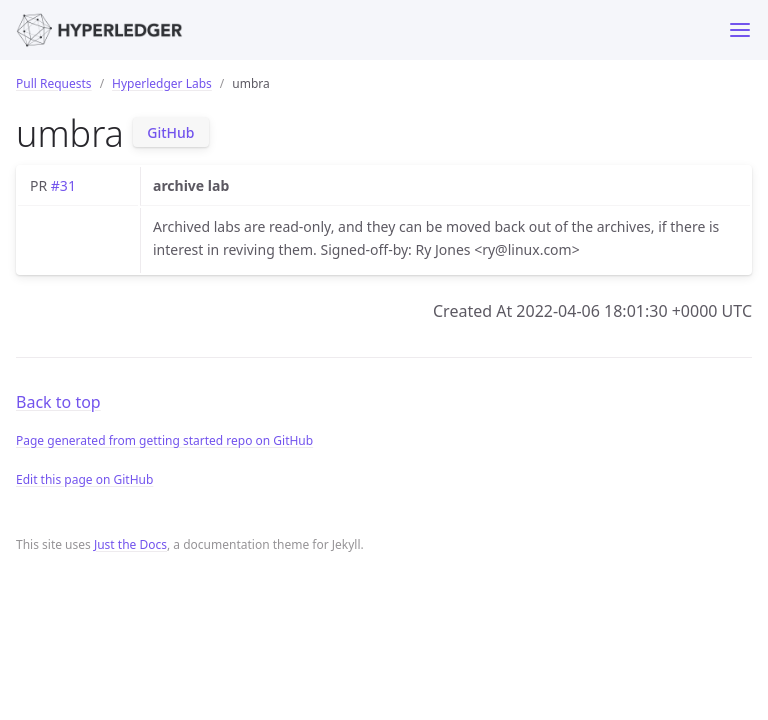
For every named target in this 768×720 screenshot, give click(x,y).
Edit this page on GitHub (84, 479)
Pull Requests (54, 83)
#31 (63, 185)
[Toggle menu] (740, 30)
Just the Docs (130, 544)
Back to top (58, 402)
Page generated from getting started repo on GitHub (164, 440)
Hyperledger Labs (162, 83)
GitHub (170, 132)
